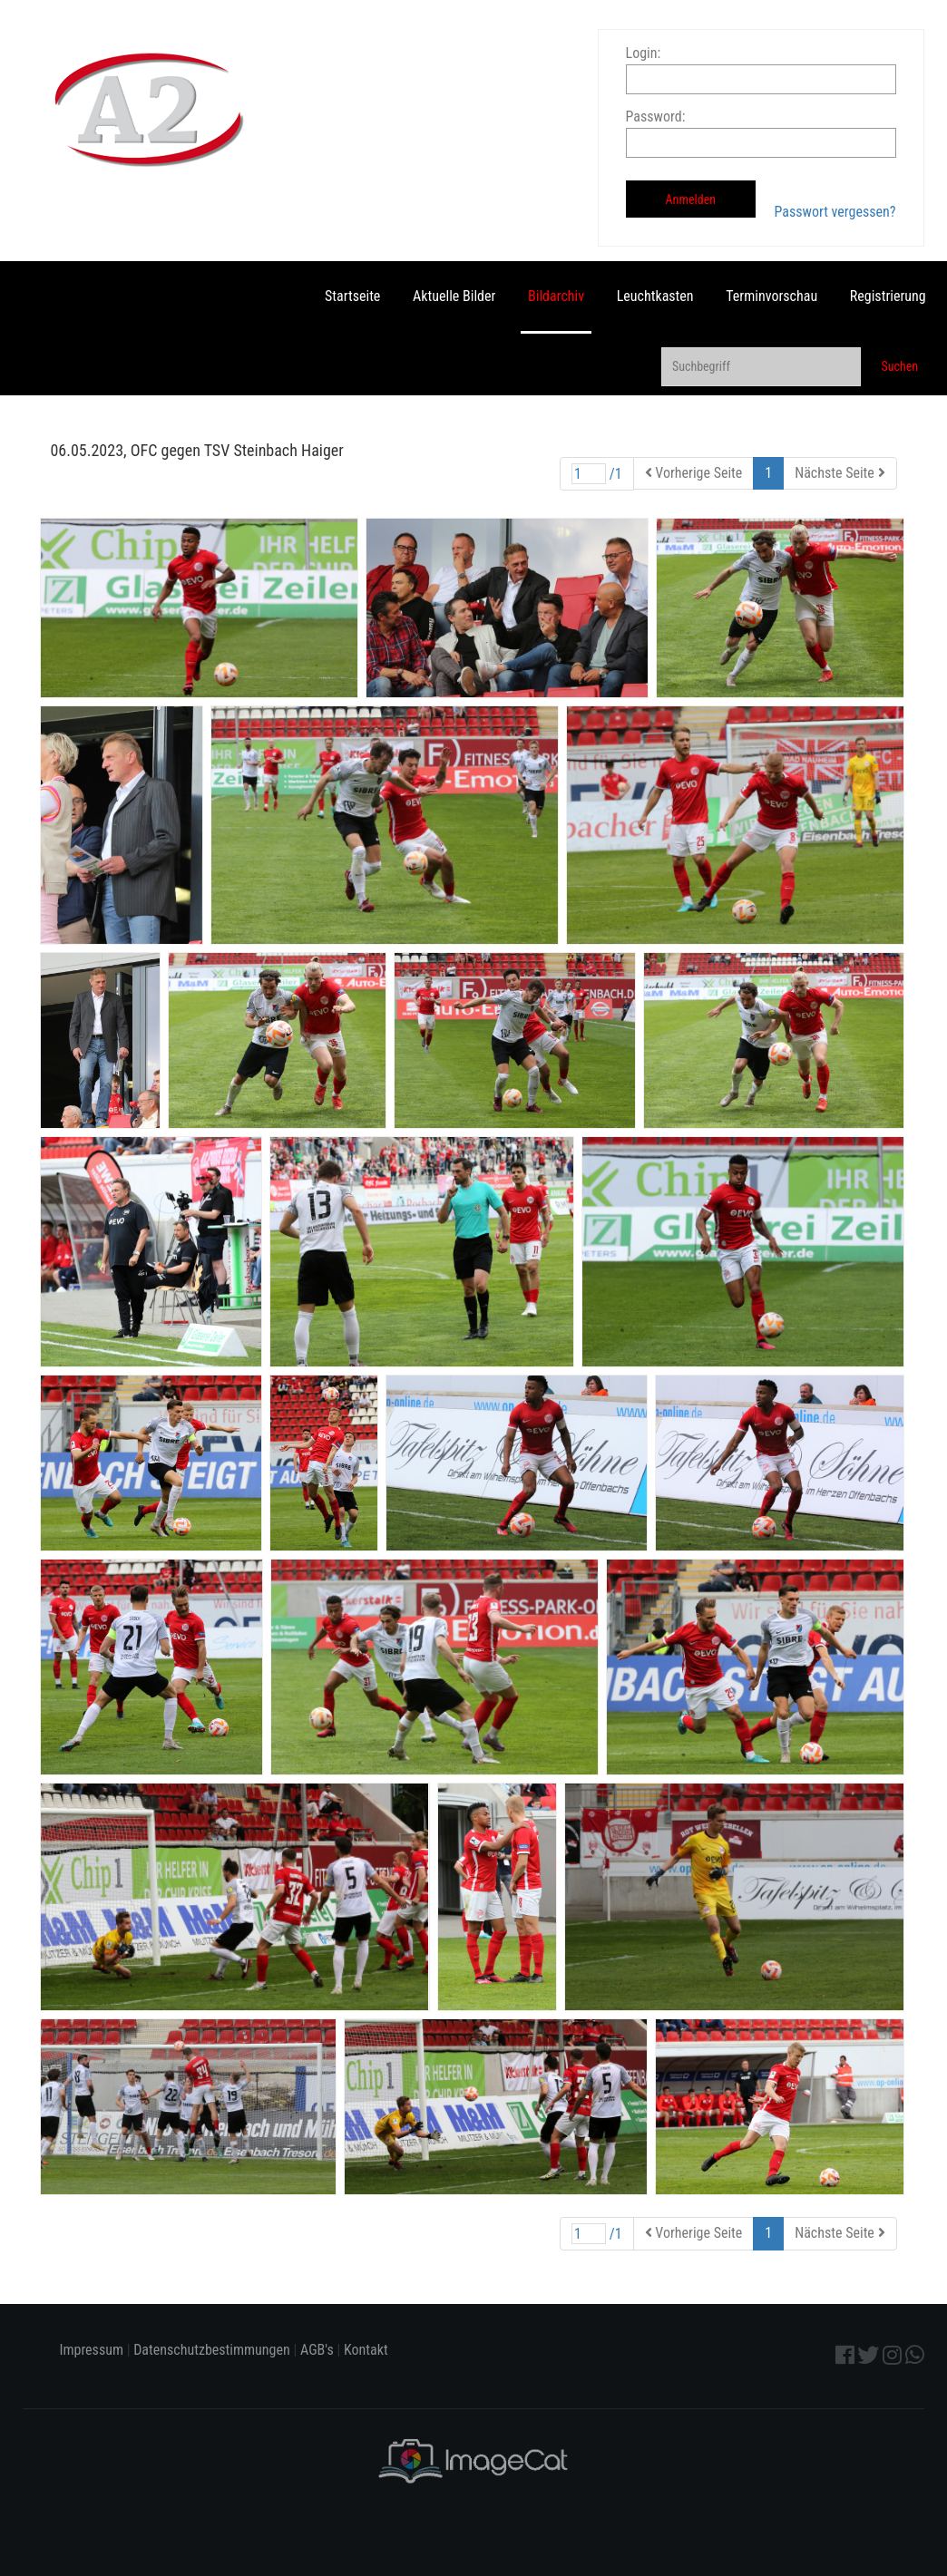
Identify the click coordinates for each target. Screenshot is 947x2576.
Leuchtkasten (655, 296)
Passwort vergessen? (834, 211)
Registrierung (888, 296)
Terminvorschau (771, 296)
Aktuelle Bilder (454, 296)
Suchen (899, 366)
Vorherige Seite (694, 472)
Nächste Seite (839, 472)
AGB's (317, 2349)
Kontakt (366, 2349)
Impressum (91, 2349)
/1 (596, 473)
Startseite (352, 296)
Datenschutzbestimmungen (211, 2349)
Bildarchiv (556, 296)
